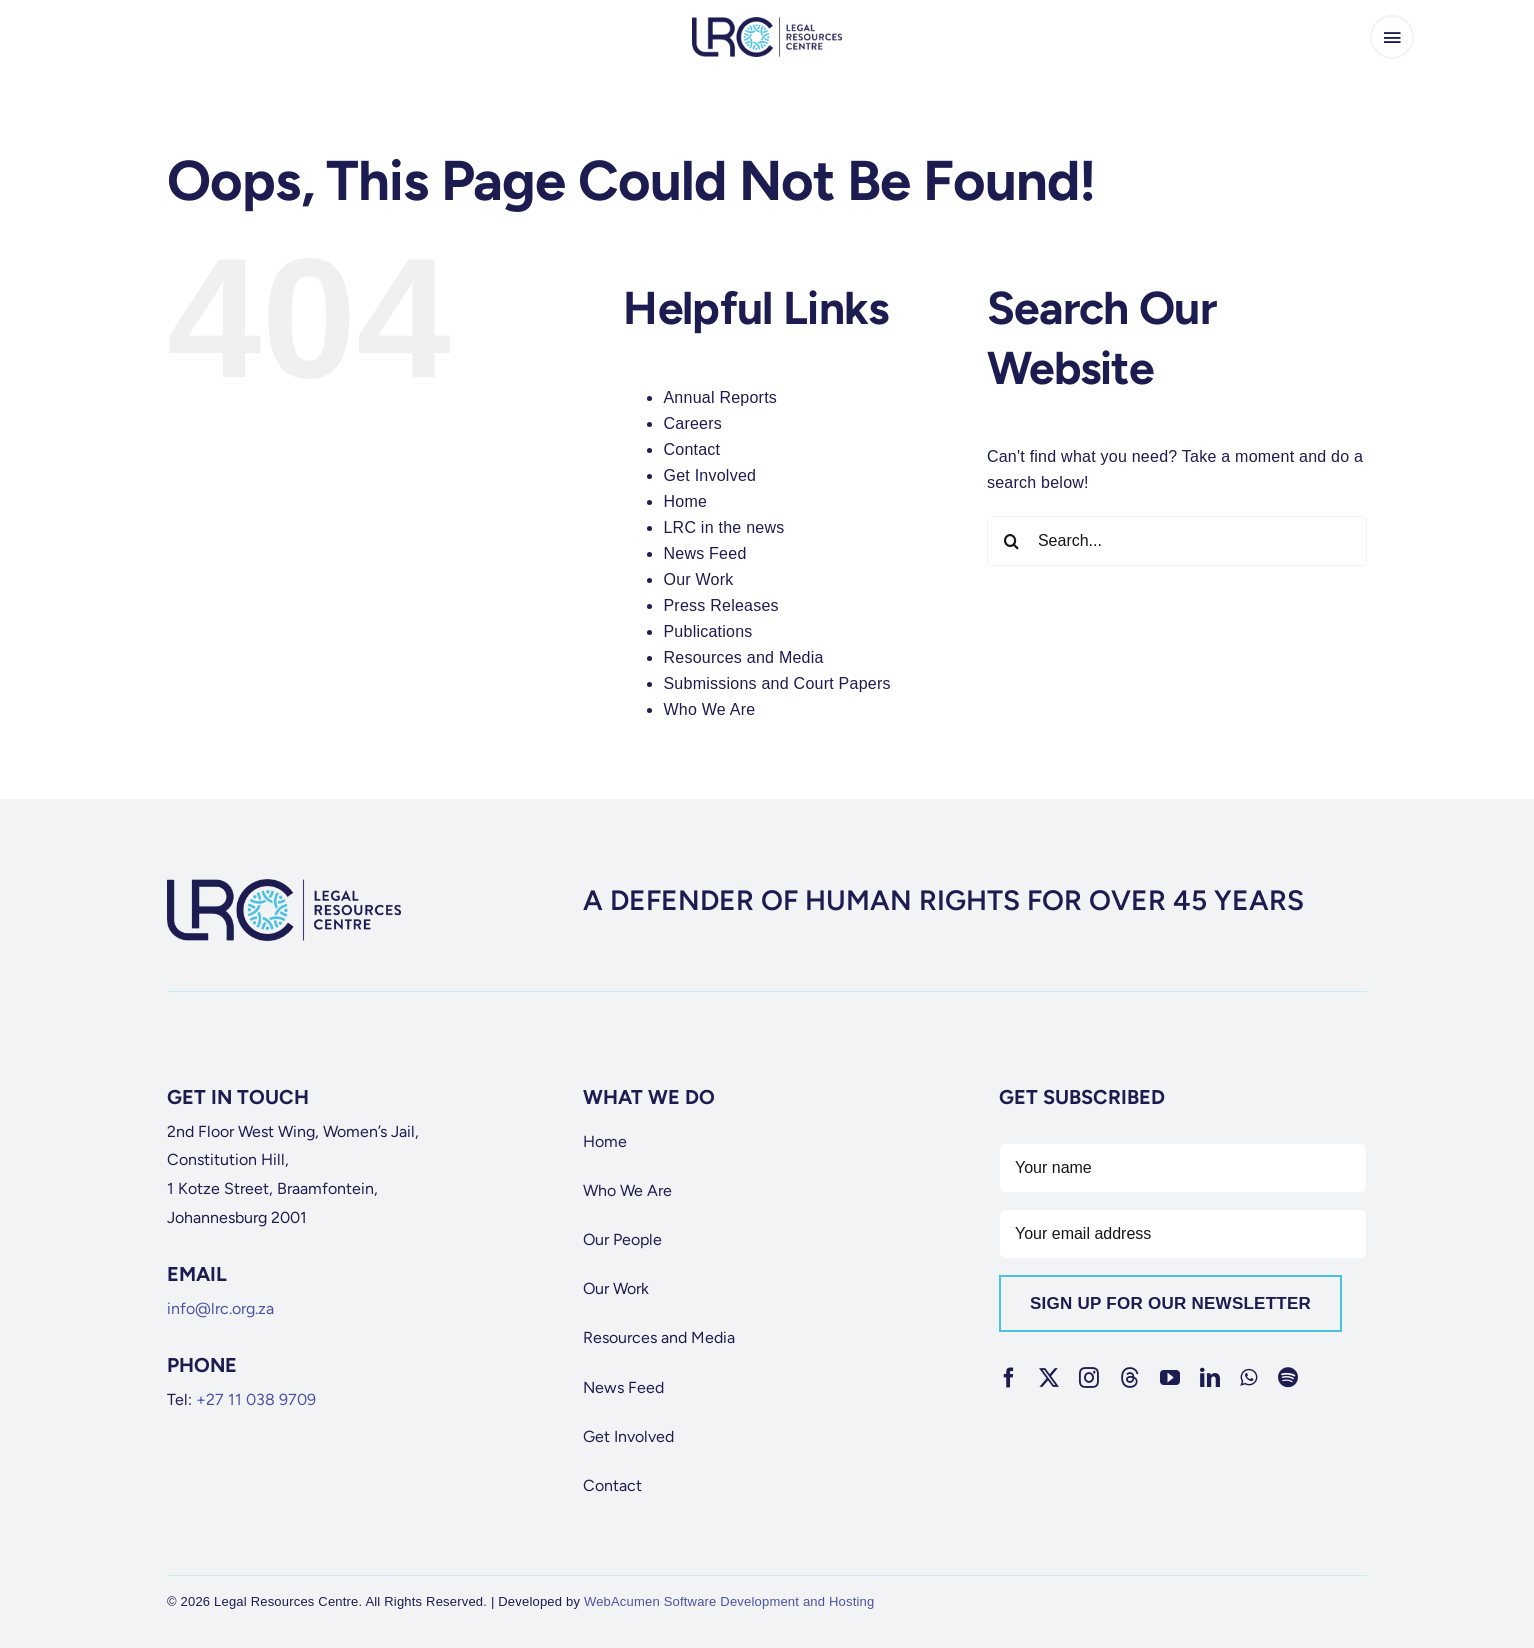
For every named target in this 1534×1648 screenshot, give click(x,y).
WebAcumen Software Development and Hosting (729, 1601)
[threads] (1130, 1378)
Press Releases (720, 605)
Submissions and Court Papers (776, 683)
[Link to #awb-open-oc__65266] (1392, 37)
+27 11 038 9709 (256, 1399)
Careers (692, 423)
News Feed (704, 553)
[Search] (1012, 541)
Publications (707, 631)
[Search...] (1177, 541)
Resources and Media (743, 657)
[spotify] (1288, 1378)
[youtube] (1170, 1378)
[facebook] (1009, 1378)
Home (685, 501)
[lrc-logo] (767, 24)
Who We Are (709, 709)
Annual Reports (720, 397)
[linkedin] (1210, 1378)
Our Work (698, 579)
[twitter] (1049, 1378)
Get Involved (709, 475)
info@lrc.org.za (220, 1308)
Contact (691, 449)
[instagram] (1089, 1378)
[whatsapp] (1248, 1378)
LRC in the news (723, 527)
